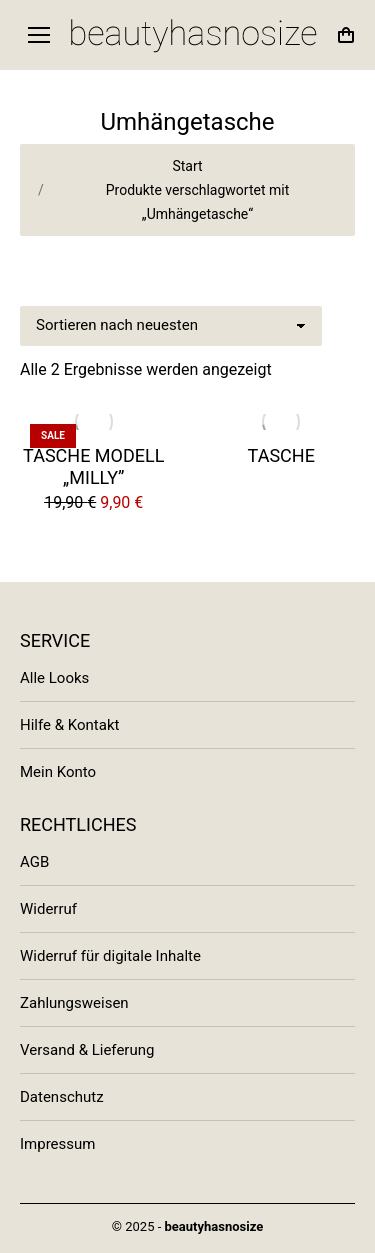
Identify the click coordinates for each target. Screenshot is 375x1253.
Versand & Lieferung (87, 1050)
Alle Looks (54, 678)
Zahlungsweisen (74, 1003)
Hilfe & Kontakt (69, 725)
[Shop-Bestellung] (171, 326)
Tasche (281, 455)
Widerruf (48, 909)
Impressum (57, 1144)
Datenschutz (62, 1097)
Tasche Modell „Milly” (93, 466)
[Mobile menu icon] (39, 35)
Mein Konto (58, 772)
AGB (34, 862)
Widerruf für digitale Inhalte (110, 956)
